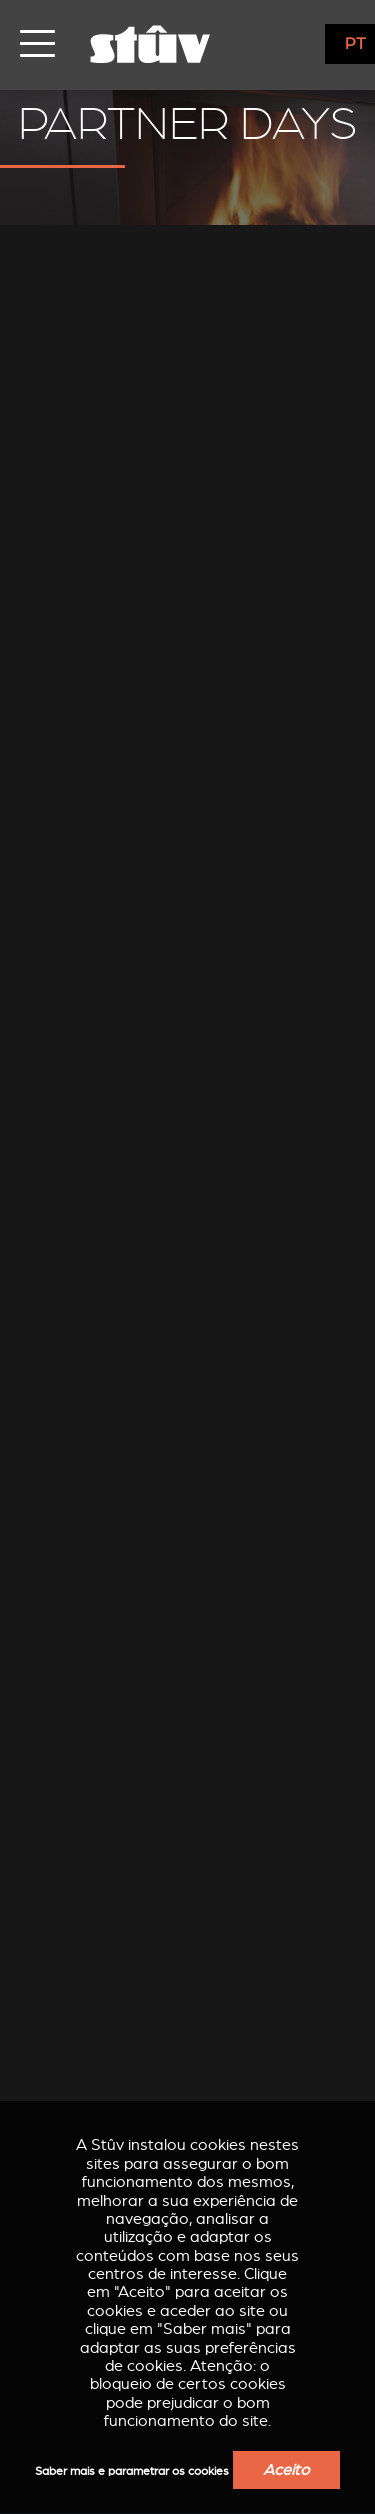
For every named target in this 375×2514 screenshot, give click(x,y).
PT (355, 44)
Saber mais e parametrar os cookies (132, 2471)
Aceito (286, 2470)
